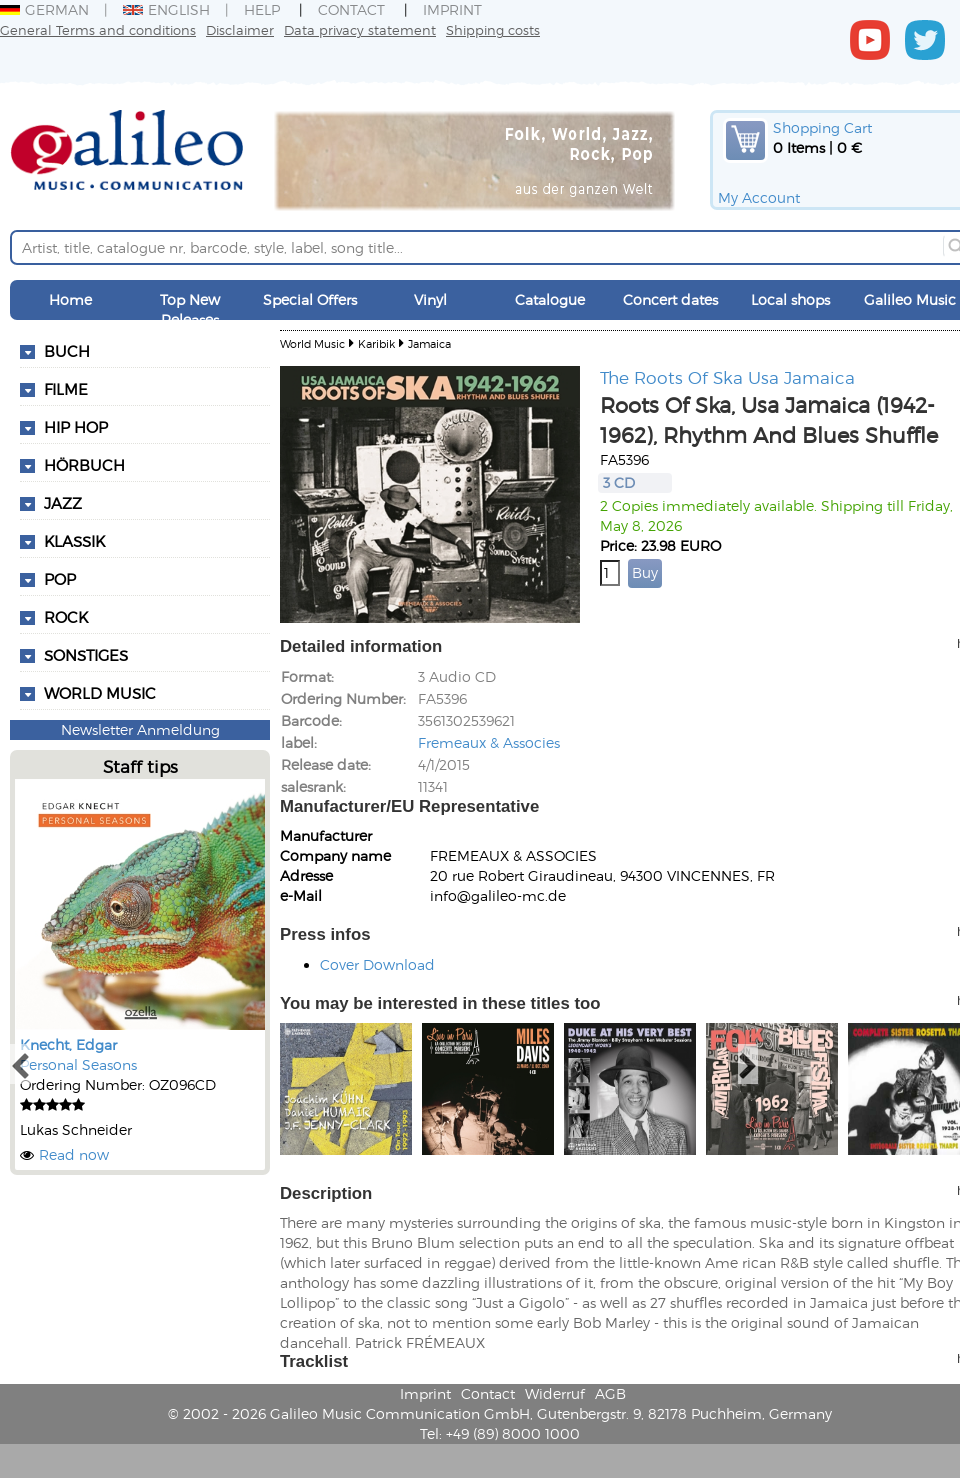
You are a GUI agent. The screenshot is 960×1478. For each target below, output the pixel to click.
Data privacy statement (360, 29)
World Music (100, 693)
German (44, 9)
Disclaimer (240, 29)
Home (70, 299)
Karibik (376, 343)
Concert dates (670, 299)
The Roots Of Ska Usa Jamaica (727, 377)
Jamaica (429, 343)
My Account (759, 197)
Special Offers (310, 299)
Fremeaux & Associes (489, 742)
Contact (351, 9)
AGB (610, 1393)
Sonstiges (86, 655)
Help (262, 9)
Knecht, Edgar (68, 1044)
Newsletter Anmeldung (140, 729)
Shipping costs (493, 29)
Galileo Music (910, 299)
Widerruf (555, 1393)
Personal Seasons (78, 1064)
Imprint (452, 9)
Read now (74, 1154)
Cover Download (377, 964)
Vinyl (430, 299)
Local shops (790, 299)
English (166, 9)
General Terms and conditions (98, 29)
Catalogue (550, 299)
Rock (66, 617)
